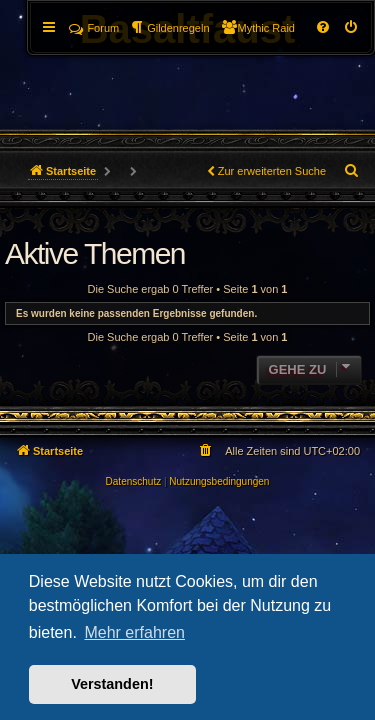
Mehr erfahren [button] (134, 632)
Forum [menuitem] (94, 28)
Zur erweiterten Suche (272, 171)
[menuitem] (352, 28)
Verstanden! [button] (112, 684)
